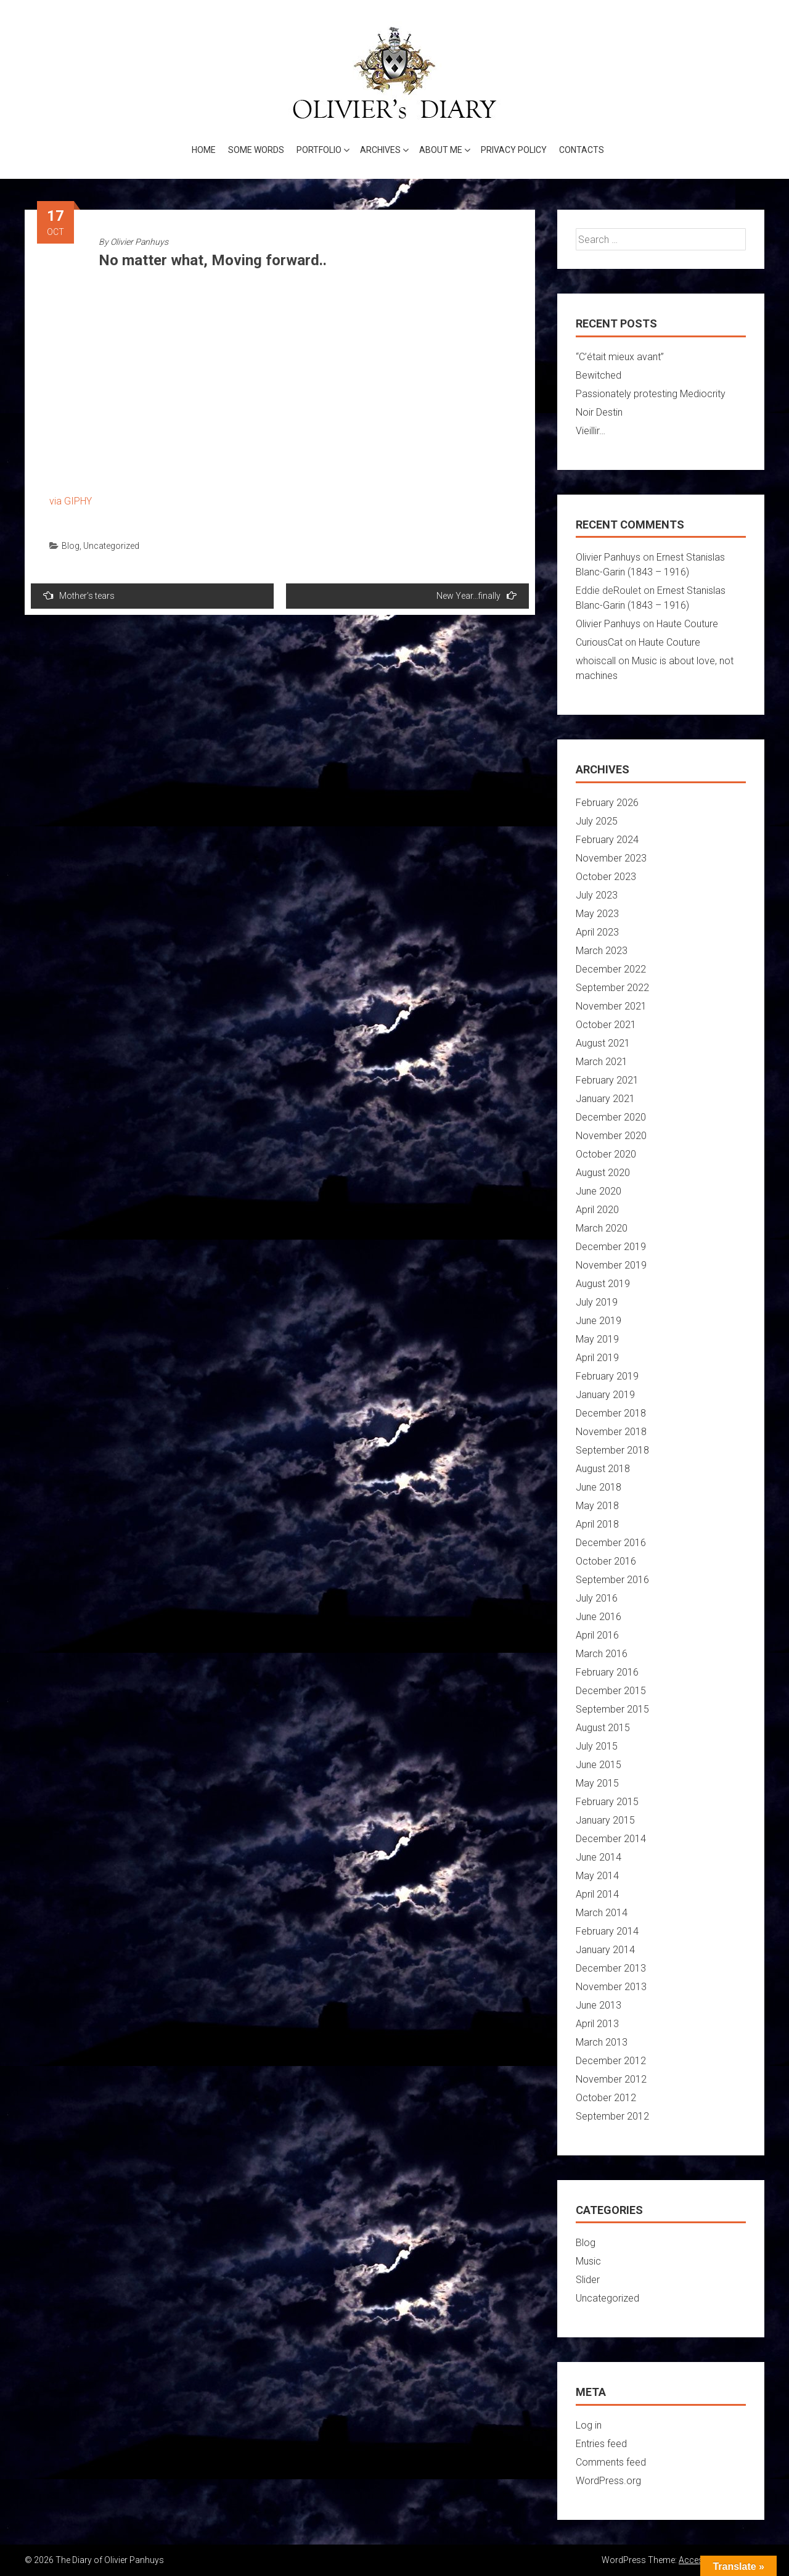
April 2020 (597, 1210)
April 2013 (597, 2024)
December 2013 (611, 1968)
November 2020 (611, 1136)
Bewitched (598, 375)
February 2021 (607, 1080)
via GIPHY (70, 501)
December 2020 (611, 1117)
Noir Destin (599, 412)
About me (440, 150)
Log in (589, 2425)
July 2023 (597, 895)
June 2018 (598, 1487)
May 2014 (597, 1876)
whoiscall (596, 661)
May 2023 (597, 914)
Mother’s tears (79, 595)
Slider (588, 2280)
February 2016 (607, 1672)
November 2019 (611, 1265)
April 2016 (597, 1635)
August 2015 (603, 1728)
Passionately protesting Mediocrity (651, 394)
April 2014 (597, 1894)
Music (588, 2261)
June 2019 (598, 1321)
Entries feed (601, 2444)
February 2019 (607, 1376)
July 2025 (597, 821)
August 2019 (603, 1284)
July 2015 (597, 1746)
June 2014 (598, 1857)
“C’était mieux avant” (620, 357)
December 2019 (611, 1247)
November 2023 (611, 858)
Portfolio (318, 150)
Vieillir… (590, 431)
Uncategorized (111, 546)
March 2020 (602, 1228)
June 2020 (598, 1191)
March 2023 (602, 951)
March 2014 (602, 1913)
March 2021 (602, 1062)
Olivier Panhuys (139, 242)
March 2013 (602, 2042)
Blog (71, 546)
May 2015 (597, 1783)
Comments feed (611, 2462)
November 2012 (611, 2079)
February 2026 (607, 803)
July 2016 (597, 1598)
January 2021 (605, 1099)
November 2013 (611, 1987)
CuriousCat (599, 642)
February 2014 (607, 1931)
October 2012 (606, 2098)
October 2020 (606, 1154)
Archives (380, 150)
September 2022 (612, 988)
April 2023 (597, 932)
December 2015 (611, 1691)
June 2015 (598, 1765)
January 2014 (605, 1950)
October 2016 (606, 1561)
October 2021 (606, 1025)
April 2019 (597, 1358)
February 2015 (607, 1802)
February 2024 (607, 840)
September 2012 (612, 2116)
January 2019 (605, 1395)
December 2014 (611, 1839)
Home (204, 150)
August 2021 (603, 1043)
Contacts (581, 150)
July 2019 (597, 1302)
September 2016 (612, 1580)
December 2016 (611, 1543)
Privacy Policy (514, 150)
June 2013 (598, 2005)
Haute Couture (687, 624)
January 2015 (605, 1820)
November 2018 (611, 1432)
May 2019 (597, 1339)
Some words (256, 150)
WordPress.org (608, 2481)
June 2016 (598, 1617)
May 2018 (597, 1506)
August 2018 (603, 1469)
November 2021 (611, 1006)
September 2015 (612, 1709)
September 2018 (612, 1450)
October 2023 (606, 877)
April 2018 (597, 1524)
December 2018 (611, 1413)
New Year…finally (476, 595)
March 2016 (602, 1654)
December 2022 (611, 969)
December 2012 (611, 2061)
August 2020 (603, 1173)
